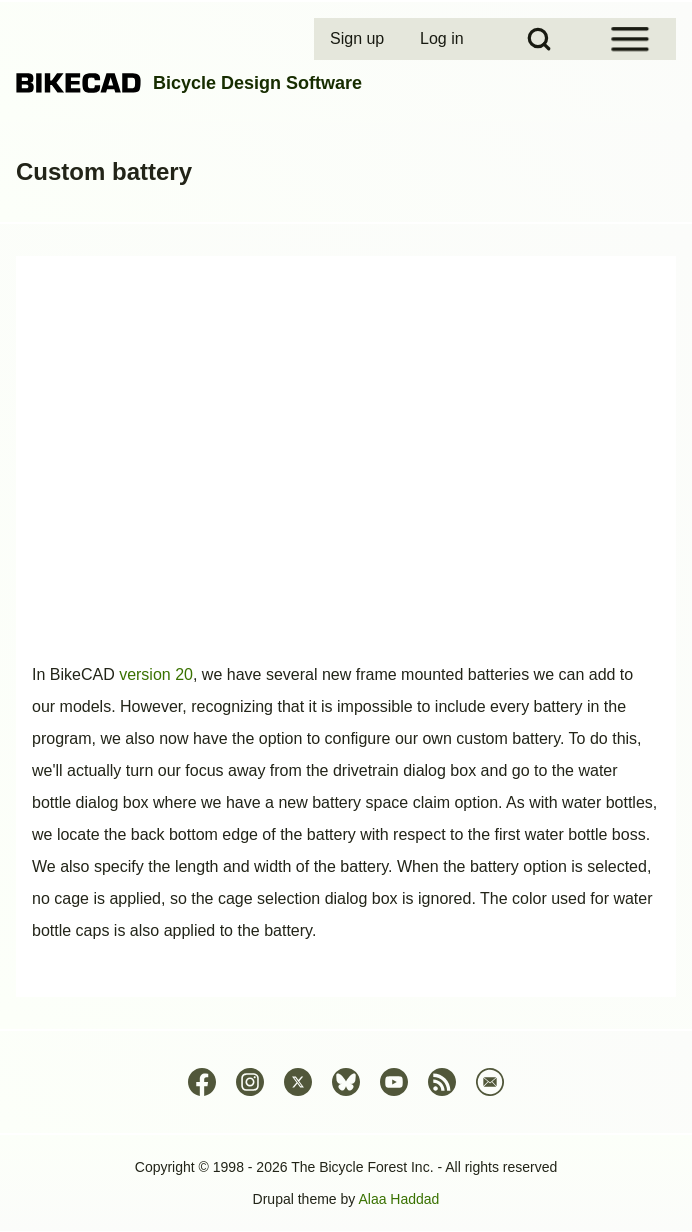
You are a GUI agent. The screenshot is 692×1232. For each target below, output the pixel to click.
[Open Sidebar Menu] (630, 39)
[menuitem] (359, 39)
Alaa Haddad (398, 1199)
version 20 (156, 674)
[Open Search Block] (539, 39)
